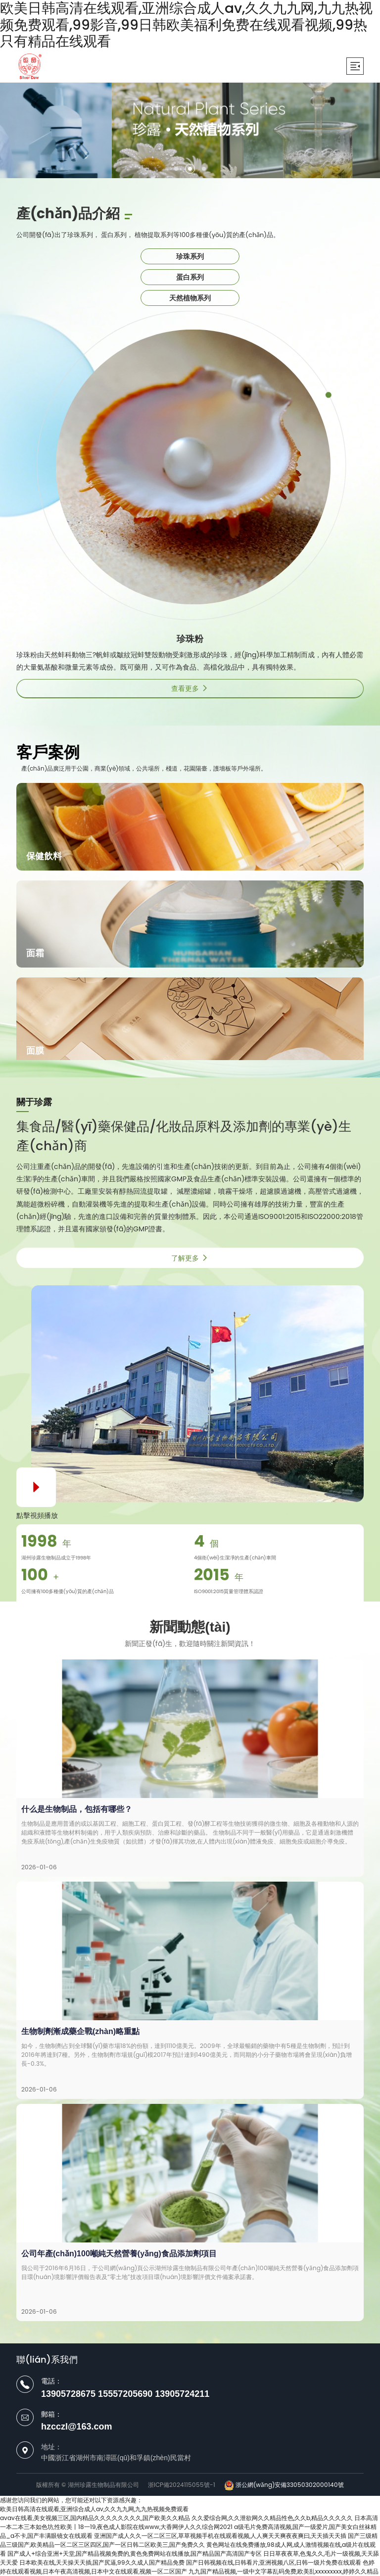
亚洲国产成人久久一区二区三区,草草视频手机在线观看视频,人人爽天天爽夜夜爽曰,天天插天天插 (220, 2535)
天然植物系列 (190, 298)
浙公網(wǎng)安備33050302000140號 (284, 2484)
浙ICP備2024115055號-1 (181, 2484)
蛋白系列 (190, 277)
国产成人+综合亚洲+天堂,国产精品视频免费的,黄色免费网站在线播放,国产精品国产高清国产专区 (134, 2553)
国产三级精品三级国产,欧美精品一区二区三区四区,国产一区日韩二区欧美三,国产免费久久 (189, 2540)
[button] (176, 169)
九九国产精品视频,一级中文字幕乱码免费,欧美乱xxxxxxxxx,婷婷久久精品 (284, 2571)
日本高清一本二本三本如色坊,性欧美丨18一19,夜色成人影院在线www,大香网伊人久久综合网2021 (189, 2522)
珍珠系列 (190, 256)
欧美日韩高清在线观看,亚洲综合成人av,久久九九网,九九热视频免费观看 (94, 2509)
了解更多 (190, 1258)
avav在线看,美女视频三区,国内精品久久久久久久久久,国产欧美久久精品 (95, 2518)
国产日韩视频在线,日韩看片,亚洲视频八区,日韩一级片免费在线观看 (273, 2562)
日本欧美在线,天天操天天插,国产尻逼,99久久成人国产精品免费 (102, 2562)
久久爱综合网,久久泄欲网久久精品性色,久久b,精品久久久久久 (272, 2518)
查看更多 (190, 688)
